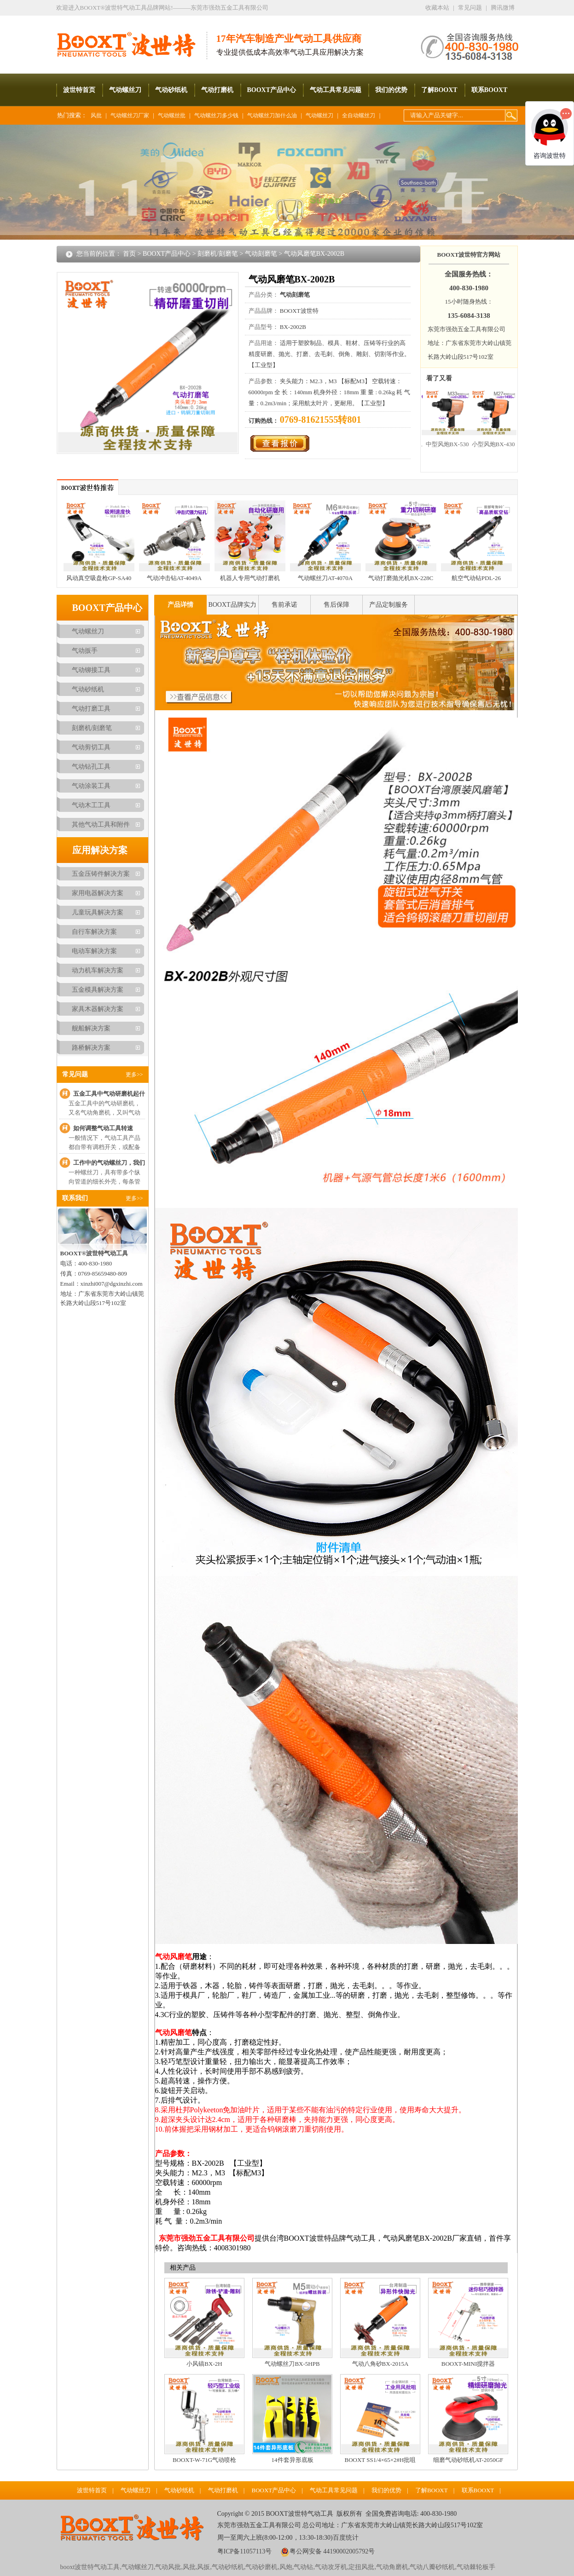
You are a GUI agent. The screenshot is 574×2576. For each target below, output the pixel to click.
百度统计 (346, 2537)
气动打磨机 (217, 89)
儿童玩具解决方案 (97, 912)
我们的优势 (391, 89)
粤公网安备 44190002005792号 (332, 2551)
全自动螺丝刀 (358, 115)
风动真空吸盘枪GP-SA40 (99, 578)
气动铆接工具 (91, 670)
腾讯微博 (503, 7)
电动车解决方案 (94, 951)
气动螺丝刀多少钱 (216, 115)
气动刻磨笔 (261, 253)
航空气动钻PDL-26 (476, 578)
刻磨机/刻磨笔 (217, 253)
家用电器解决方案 (97, 893)
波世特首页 (79, 89)
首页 (129, 253)
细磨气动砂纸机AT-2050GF (468, 2459)
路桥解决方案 (91, 1047)
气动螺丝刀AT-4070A (325, 578)
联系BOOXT (489, 89)
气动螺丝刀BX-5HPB (292, 2363)
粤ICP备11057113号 (244, 2551)
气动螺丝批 (172, 115)
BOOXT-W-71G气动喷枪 (204, 2459)
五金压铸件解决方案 (101, 873)
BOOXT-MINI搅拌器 (468, 2363)
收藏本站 (437, 7)
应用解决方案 (100, 850)
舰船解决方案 (91, 1028)
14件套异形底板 (292, 2459)
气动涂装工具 (91, 785)
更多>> (134, 1074)
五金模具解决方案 (97, 989)
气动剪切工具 (91, 747)
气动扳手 (85, 650)
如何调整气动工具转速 (103, 1128)
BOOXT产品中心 (271, 89)
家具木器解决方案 (97, 1009)
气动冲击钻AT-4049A (174, 578)
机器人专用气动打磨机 (250, 578)
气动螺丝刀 (125, 89)
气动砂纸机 (171, 89)
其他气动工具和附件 (101, 824)
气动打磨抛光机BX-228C (401, 578)
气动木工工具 (91, 805)
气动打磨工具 (91, 708)
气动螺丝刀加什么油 (272, 115)
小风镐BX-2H (204, 2363)
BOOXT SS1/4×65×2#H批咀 (380, 2459)
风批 (96, 115)
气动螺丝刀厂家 (129, 115)
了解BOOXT (439, 89)
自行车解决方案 (94, 931)
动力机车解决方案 (97, 970)
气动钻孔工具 (91, 766)
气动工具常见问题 (335, 89)
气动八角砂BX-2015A (380, 2363)
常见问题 (470, 7)
